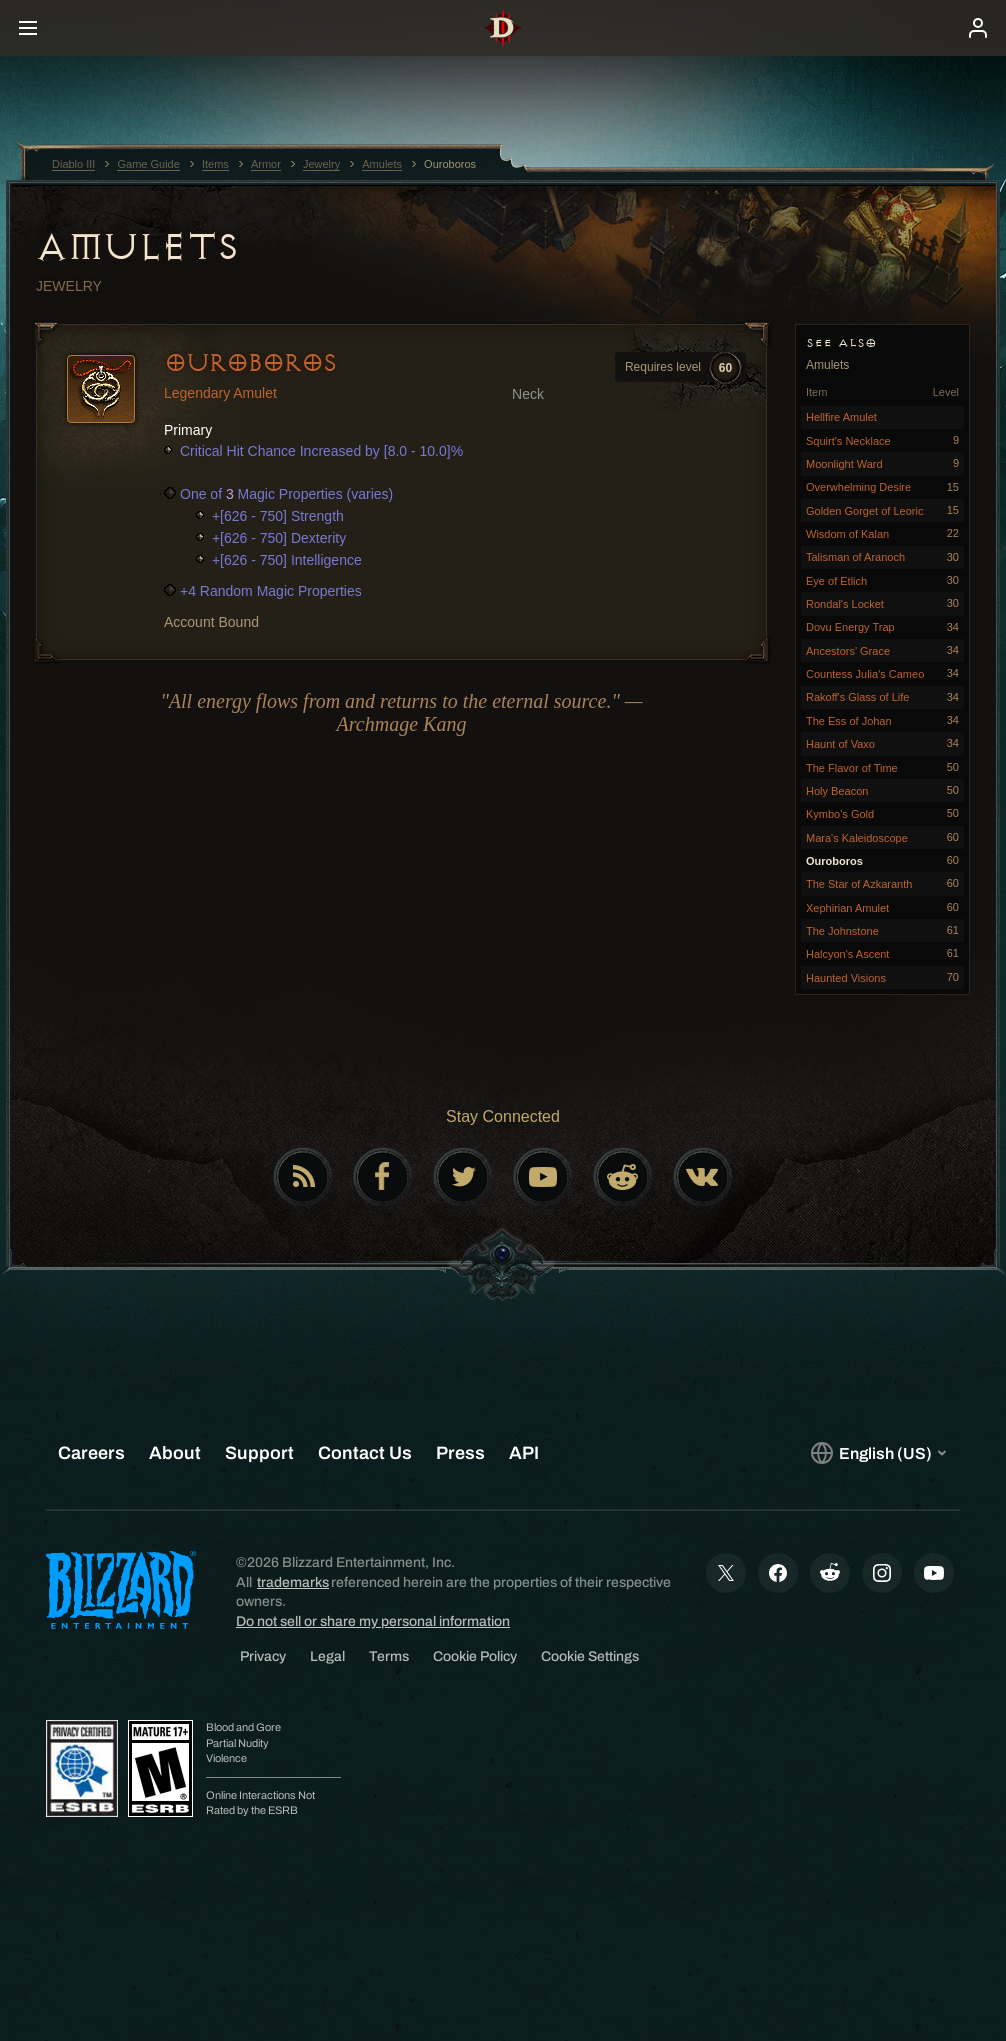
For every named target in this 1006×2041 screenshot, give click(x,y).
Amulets (137, 247)
